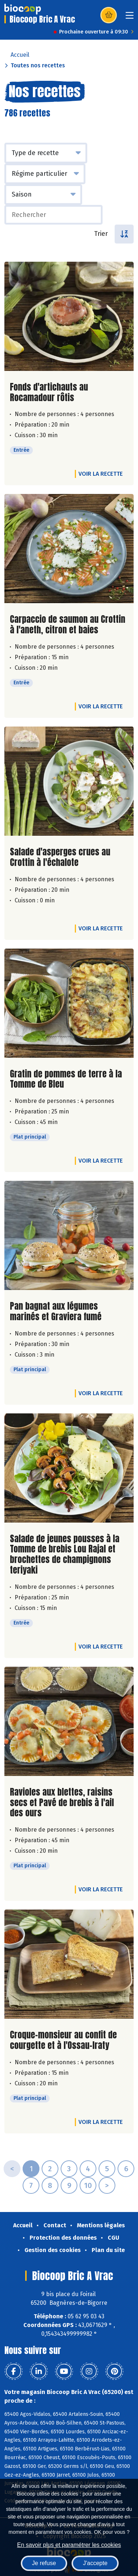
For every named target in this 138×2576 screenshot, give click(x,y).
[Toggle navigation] (130, 17)
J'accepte (95, 2563)
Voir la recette (100, 473)
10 (88, 2185)
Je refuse (44, 2563)
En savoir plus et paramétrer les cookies (69, 2545)
